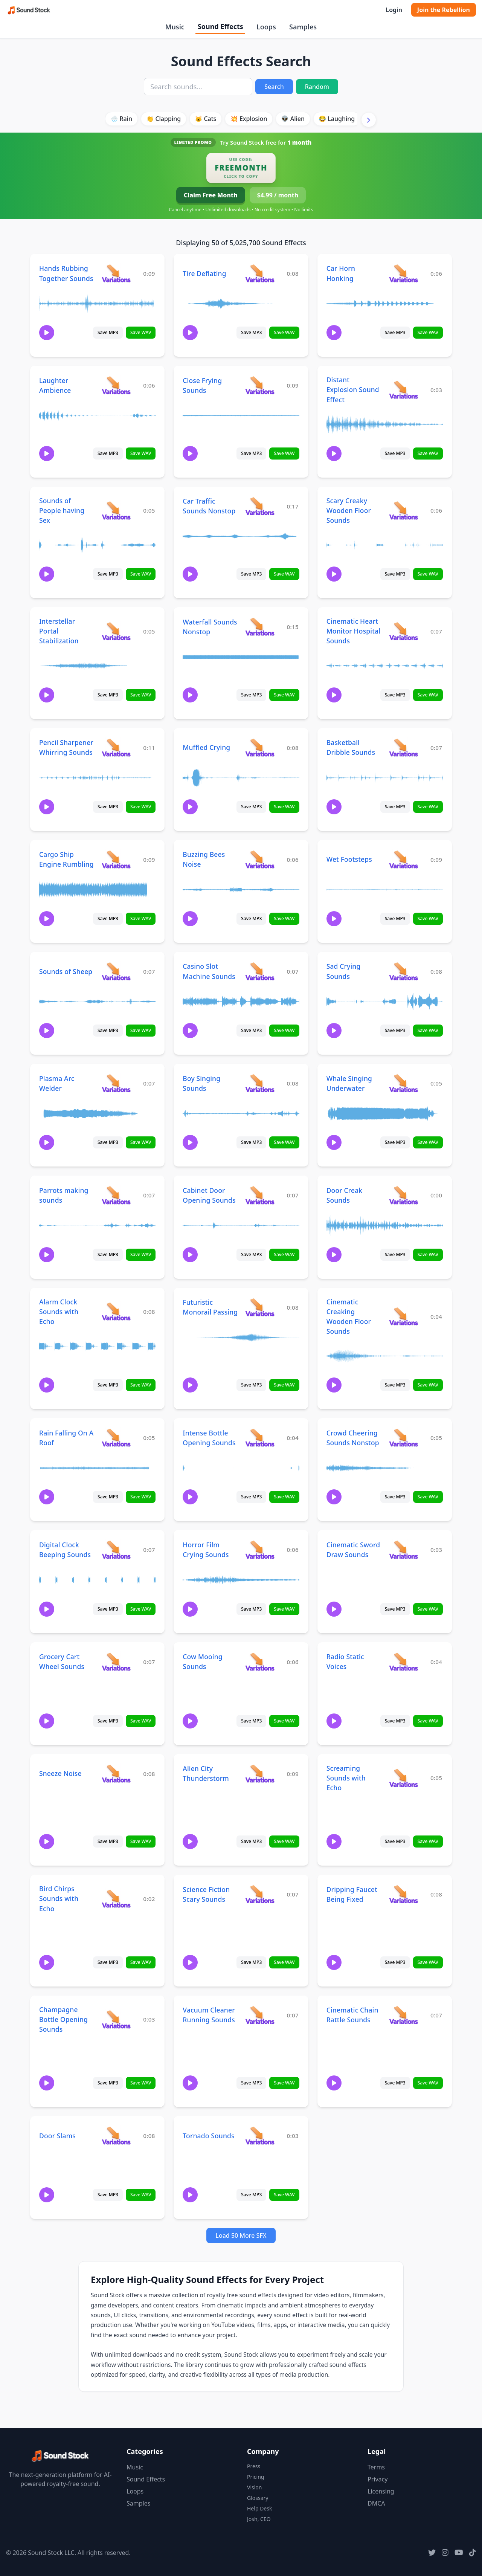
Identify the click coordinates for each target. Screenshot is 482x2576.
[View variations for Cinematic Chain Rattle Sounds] (403, 2015)
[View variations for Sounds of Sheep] (116, 971)
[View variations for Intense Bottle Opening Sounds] (259, 1437)
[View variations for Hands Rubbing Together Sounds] (116, 273)
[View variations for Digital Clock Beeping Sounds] (116, 1549)
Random (317, 86)
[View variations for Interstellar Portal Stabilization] (116, 631)
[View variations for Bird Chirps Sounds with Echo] (116, 1898)
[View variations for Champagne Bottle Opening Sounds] (116, 2019)
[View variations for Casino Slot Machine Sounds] (259, 971)
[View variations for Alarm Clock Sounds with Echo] (116, 1311)
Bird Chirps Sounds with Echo (58, 1898)
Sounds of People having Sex (61, 510)
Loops (266, 26)
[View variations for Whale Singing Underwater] (403, 1083)
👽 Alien (293, 119)
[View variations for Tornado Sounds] (259, 2135)
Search (274, 86)
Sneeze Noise (60, 1773)
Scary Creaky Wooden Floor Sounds (348, 510)
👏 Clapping (163, 119)
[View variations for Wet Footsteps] (403, 859)
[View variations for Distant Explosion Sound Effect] (403, 389)
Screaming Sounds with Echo (346, 1778)
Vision (254, 2487)
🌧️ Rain (121, 119)
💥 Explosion (248, 119)
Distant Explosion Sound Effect (352, 389)
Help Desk (259, 2508)
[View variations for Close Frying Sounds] (259, 385)
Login (394, 10)
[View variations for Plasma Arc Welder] (116, 1083)
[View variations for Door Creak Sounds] (403, 1195)
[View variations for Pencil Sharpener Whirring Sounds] (116, 747)
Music (175, 26)
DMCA (376, 2503)
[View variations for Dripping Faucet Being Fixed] (403, 1894)
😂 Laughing (337, 119)
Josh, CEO (259, 2519)
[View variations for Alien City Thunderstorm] (259, 1773)
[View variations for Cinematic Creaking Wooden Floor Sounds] (403, 1316)
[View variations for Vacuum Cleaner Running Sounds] (259, 2015)
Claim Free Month (211, 195)
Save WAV (140, 332)
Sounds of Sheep (65, 971)
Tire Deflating (204, 273)
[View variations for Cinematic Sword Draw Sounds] (403, 1549)
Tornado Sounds (208, 2135)
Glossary (257, 2497)
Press (253, 2466)
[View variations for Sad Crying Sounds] (403, 971)
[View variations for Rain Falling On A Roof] (116, 1437)
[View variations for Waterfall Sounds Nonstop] (259, 626)
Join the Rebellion (443, 10)
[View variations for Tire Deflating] (259, 273)
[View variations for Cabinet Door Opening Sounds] (259, 1195)
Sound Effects (220, 26)
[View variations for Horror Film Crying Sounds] (259, 1549)
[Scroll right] (369, 120)
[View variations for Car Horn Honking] (403, 273)
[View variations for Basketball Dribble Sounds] (403, 747)
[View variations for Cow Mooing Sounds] (259, 1661)
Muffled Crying (206, 747)
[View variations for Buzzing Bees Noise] (259, 859)
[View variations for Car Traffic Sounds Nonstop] (259, 506)
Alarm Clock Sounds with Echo (58, 1311)
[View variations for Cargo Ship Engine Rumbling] (116, 859)
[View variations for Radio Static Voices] (403, 1661)
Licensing (381, 2491)
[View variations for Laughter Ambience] (116, 385)
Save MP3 (108, 332)
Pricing (255, 2476)
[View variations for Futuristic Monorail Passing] (259, 1307)
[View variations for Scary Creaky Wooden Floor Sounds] (403, 510)
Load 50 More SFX (240, 2235)
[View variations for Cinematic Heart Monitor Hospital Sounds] (403, 631)
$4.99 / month (277, 195)
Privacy (377, 2479)
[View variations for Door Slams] (116, 2135)
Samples (303, 26)
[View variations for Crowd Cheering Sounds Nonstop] (403, 1437)
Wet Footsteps (349, 859)
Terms (376, 2467)
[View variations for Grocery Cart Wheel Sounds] (116, 1661)
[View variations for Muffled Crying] (259, 747)
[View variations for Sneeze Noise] (116, 1773)
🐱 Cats (205, 119)
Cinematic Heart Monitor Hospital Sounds (353, 631)
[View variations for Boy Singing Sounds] (259, 1083)
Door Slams (57, 2135)
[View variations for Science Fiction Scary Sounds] (259, 1894)
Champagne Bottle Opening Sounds (63, 2019)
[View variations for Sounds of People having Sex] (116, 510)
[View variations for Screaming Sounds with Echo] (403, 1777)
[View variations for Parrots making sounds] (116, 1195)
